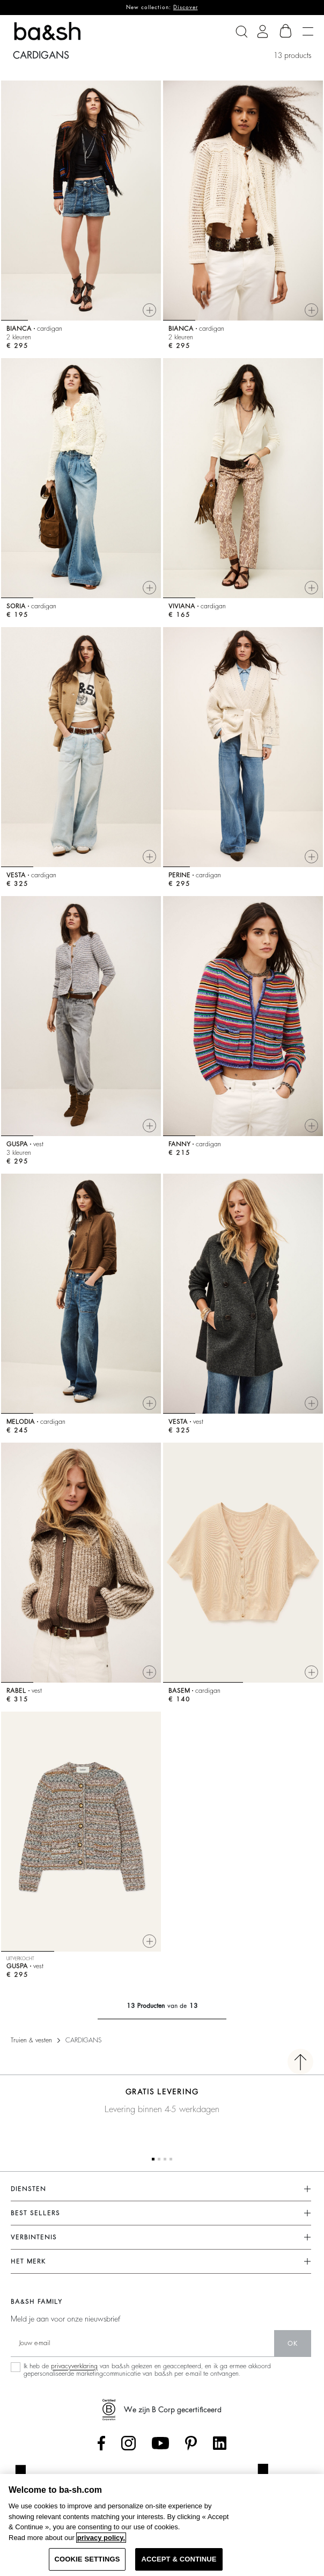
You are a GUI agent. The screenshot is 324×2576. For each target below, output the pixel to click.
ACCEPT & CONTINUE (178, 2559)
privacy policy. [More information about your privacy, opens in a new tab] (101, 2538)
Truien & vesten (31, 2040)
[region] (162, 2525)
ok (293, 2343)
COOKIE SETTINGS (87, 2559)
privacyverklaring (74, 2366)
